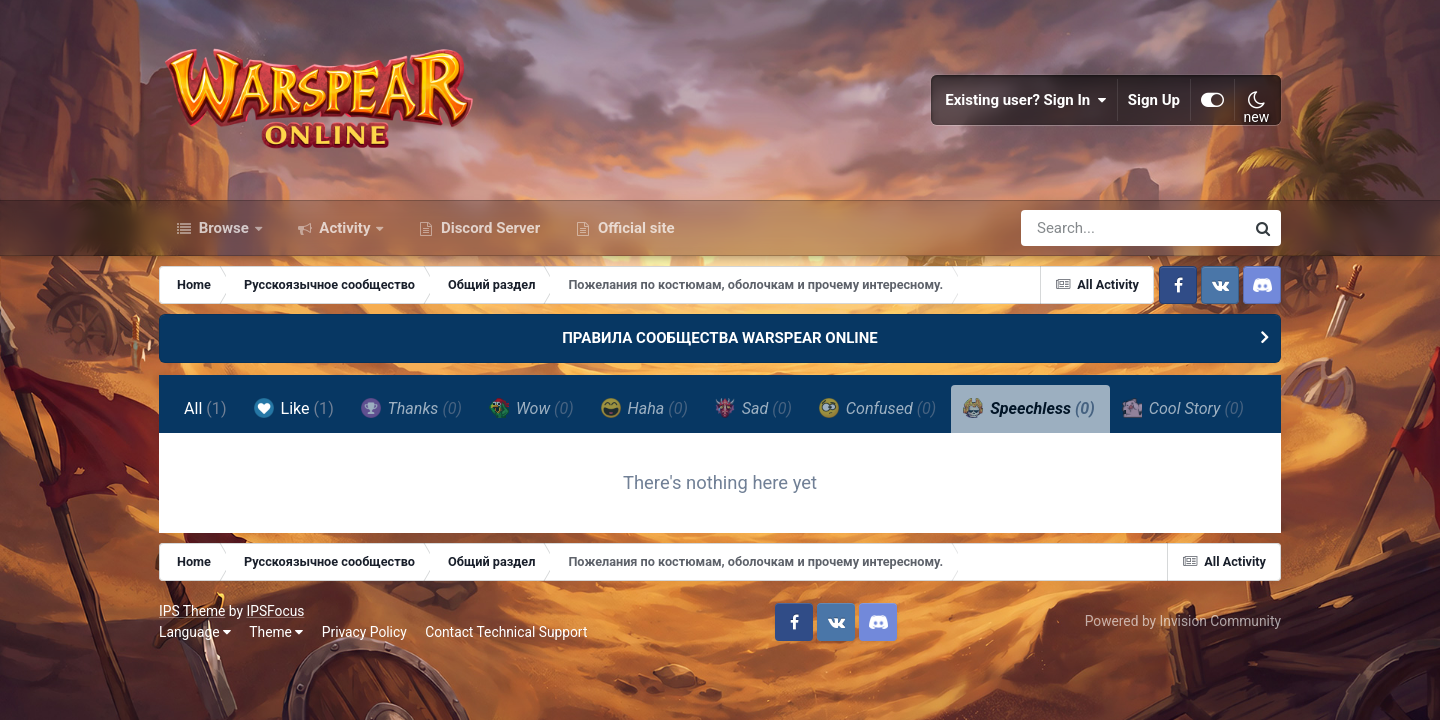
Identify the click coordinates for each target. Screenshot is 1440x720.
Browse (224, 228)
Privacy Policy (364, 632)
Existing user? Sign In (1026, 100)
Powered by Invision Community (1183, 621)
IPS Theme (192, 611)
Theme (276, 632)
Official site (634, 228)
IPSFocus (275, 611)
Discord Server (488, 228)
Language (195, 632)
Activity (345, 228)
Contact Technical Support (506, 632)
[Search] (1076, 228)
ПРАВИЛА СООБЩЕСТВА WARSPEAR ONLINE (720, 338)
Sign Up (1154, 100)
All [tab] (205, 408)
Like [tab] (294, 408)
